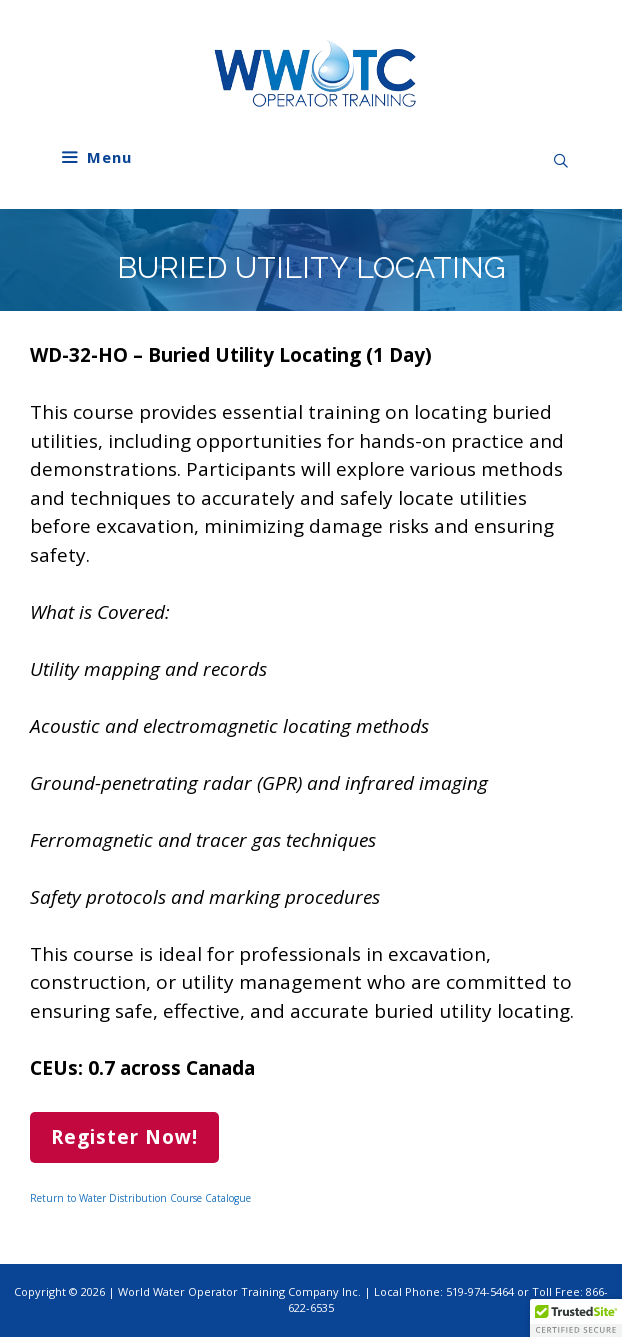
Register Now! (124, 1137)
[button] (576, 1318)
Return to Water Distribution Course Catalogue (140, 1198)
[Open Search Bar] (561, 160)
